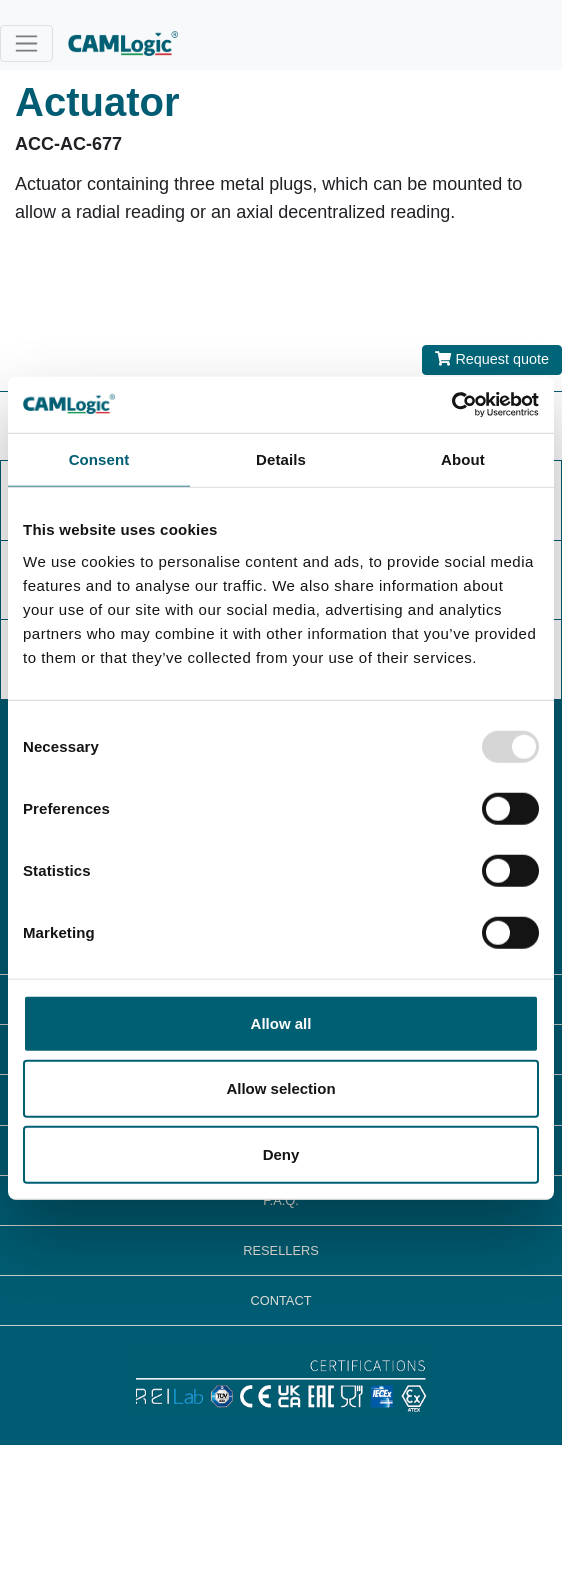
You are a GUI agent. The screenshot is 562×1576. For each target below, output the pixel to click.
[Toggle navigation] (26, 43)
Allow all (281, 1022)
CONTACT (281, 1300)
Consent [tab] (99, 458)
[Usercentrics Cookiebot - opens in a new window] (451, 405)
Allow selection (280, 1088)
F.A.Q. (281, 1200)
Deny (281, 1153)
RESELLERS (280, 1250)
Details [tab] (281, 458)
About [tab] (463, 458)
